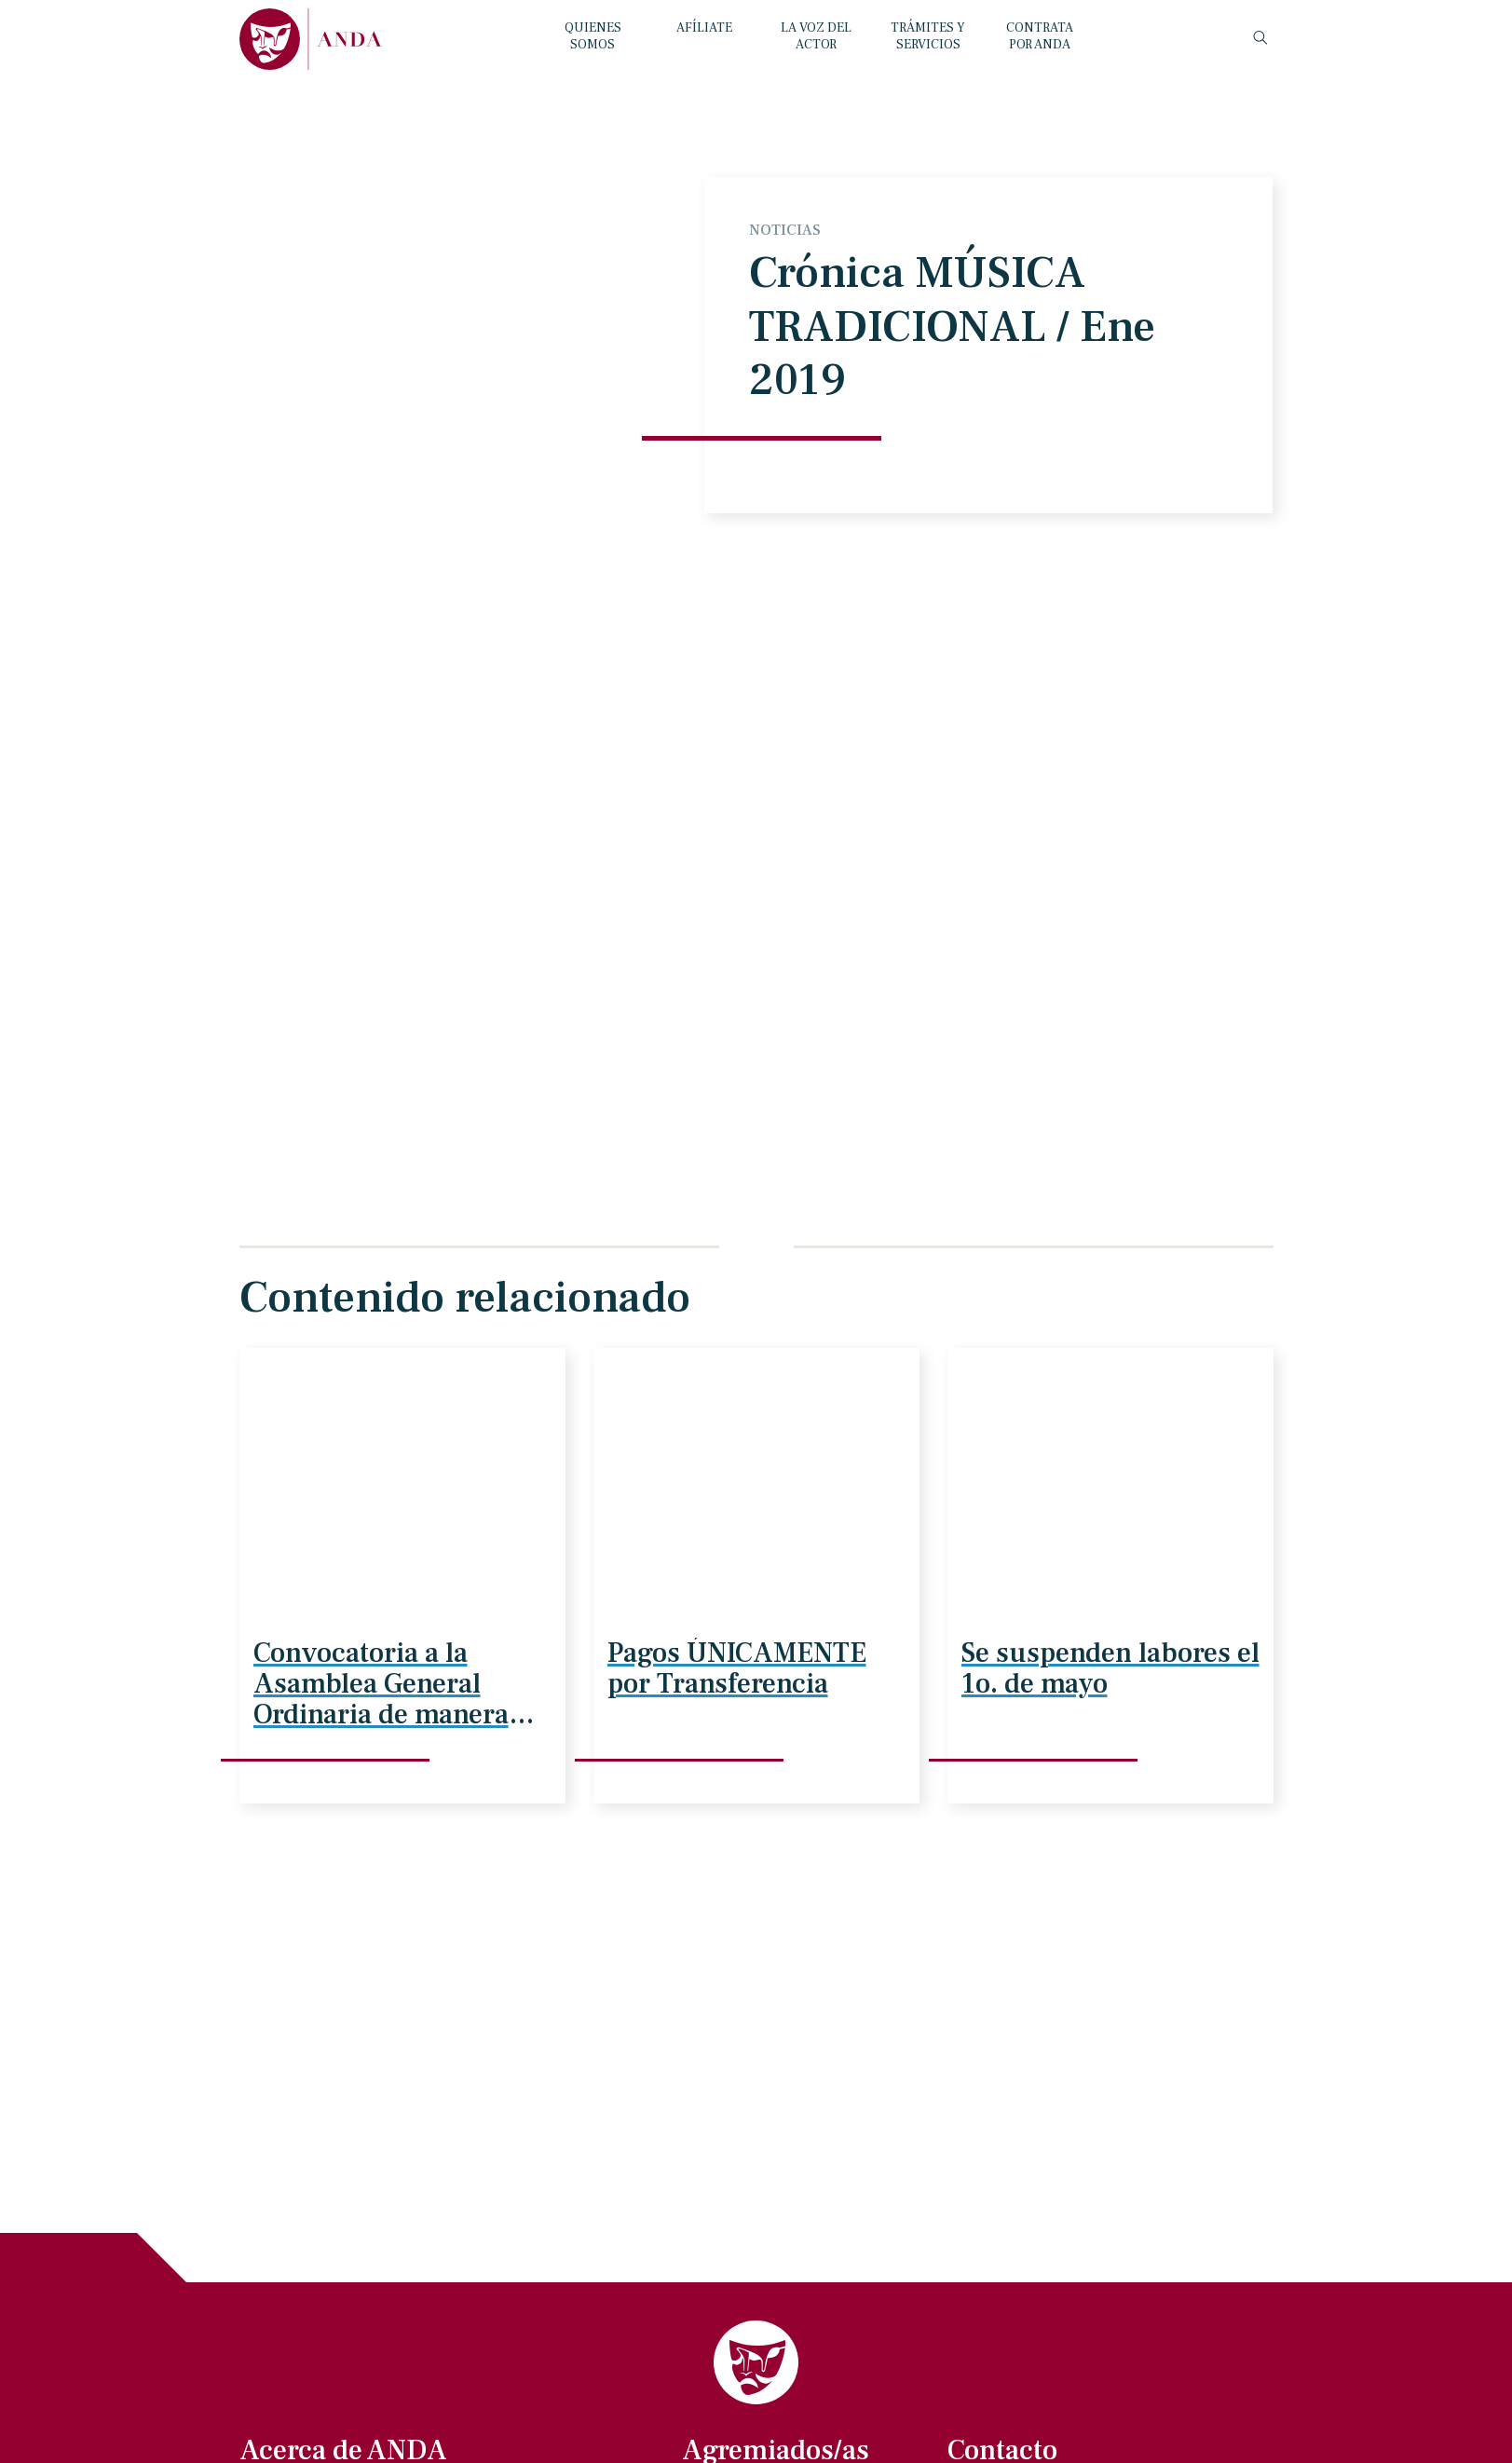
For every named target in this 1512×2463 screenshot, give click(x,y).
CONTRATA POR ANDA (1039, 36)
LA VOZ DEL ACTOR (816, 36)
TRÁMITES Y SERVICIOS (928, 36)
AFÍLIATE (704, 28)
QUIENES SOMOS (593, 36)
